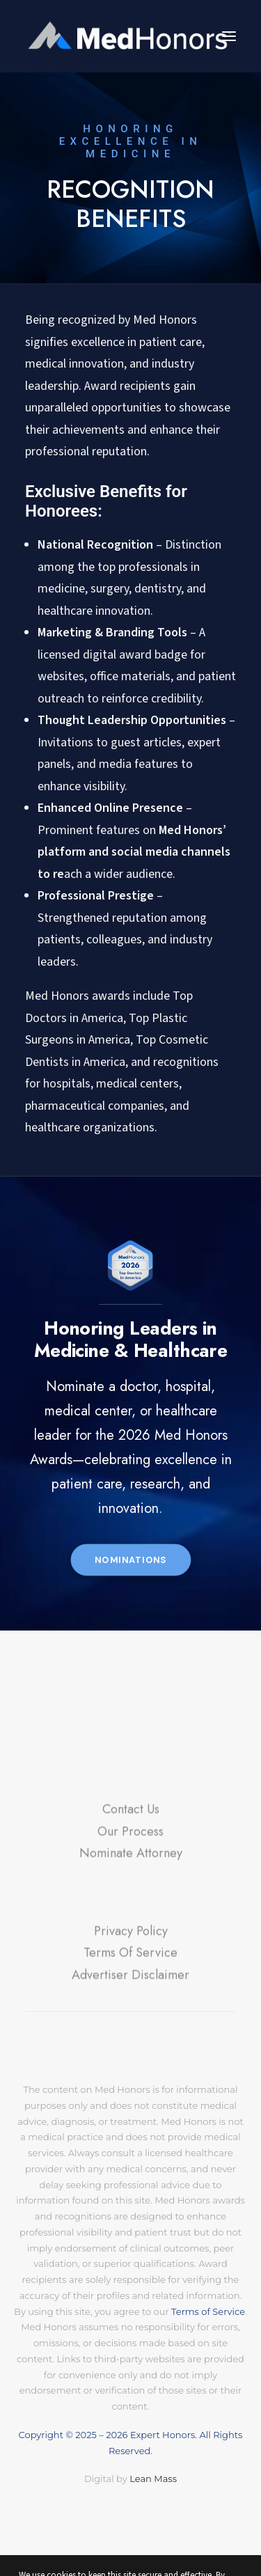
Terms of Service (208, 2311)
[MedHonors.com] (130, 36)
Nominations (131, 1560)
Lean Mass (152, 2478)
